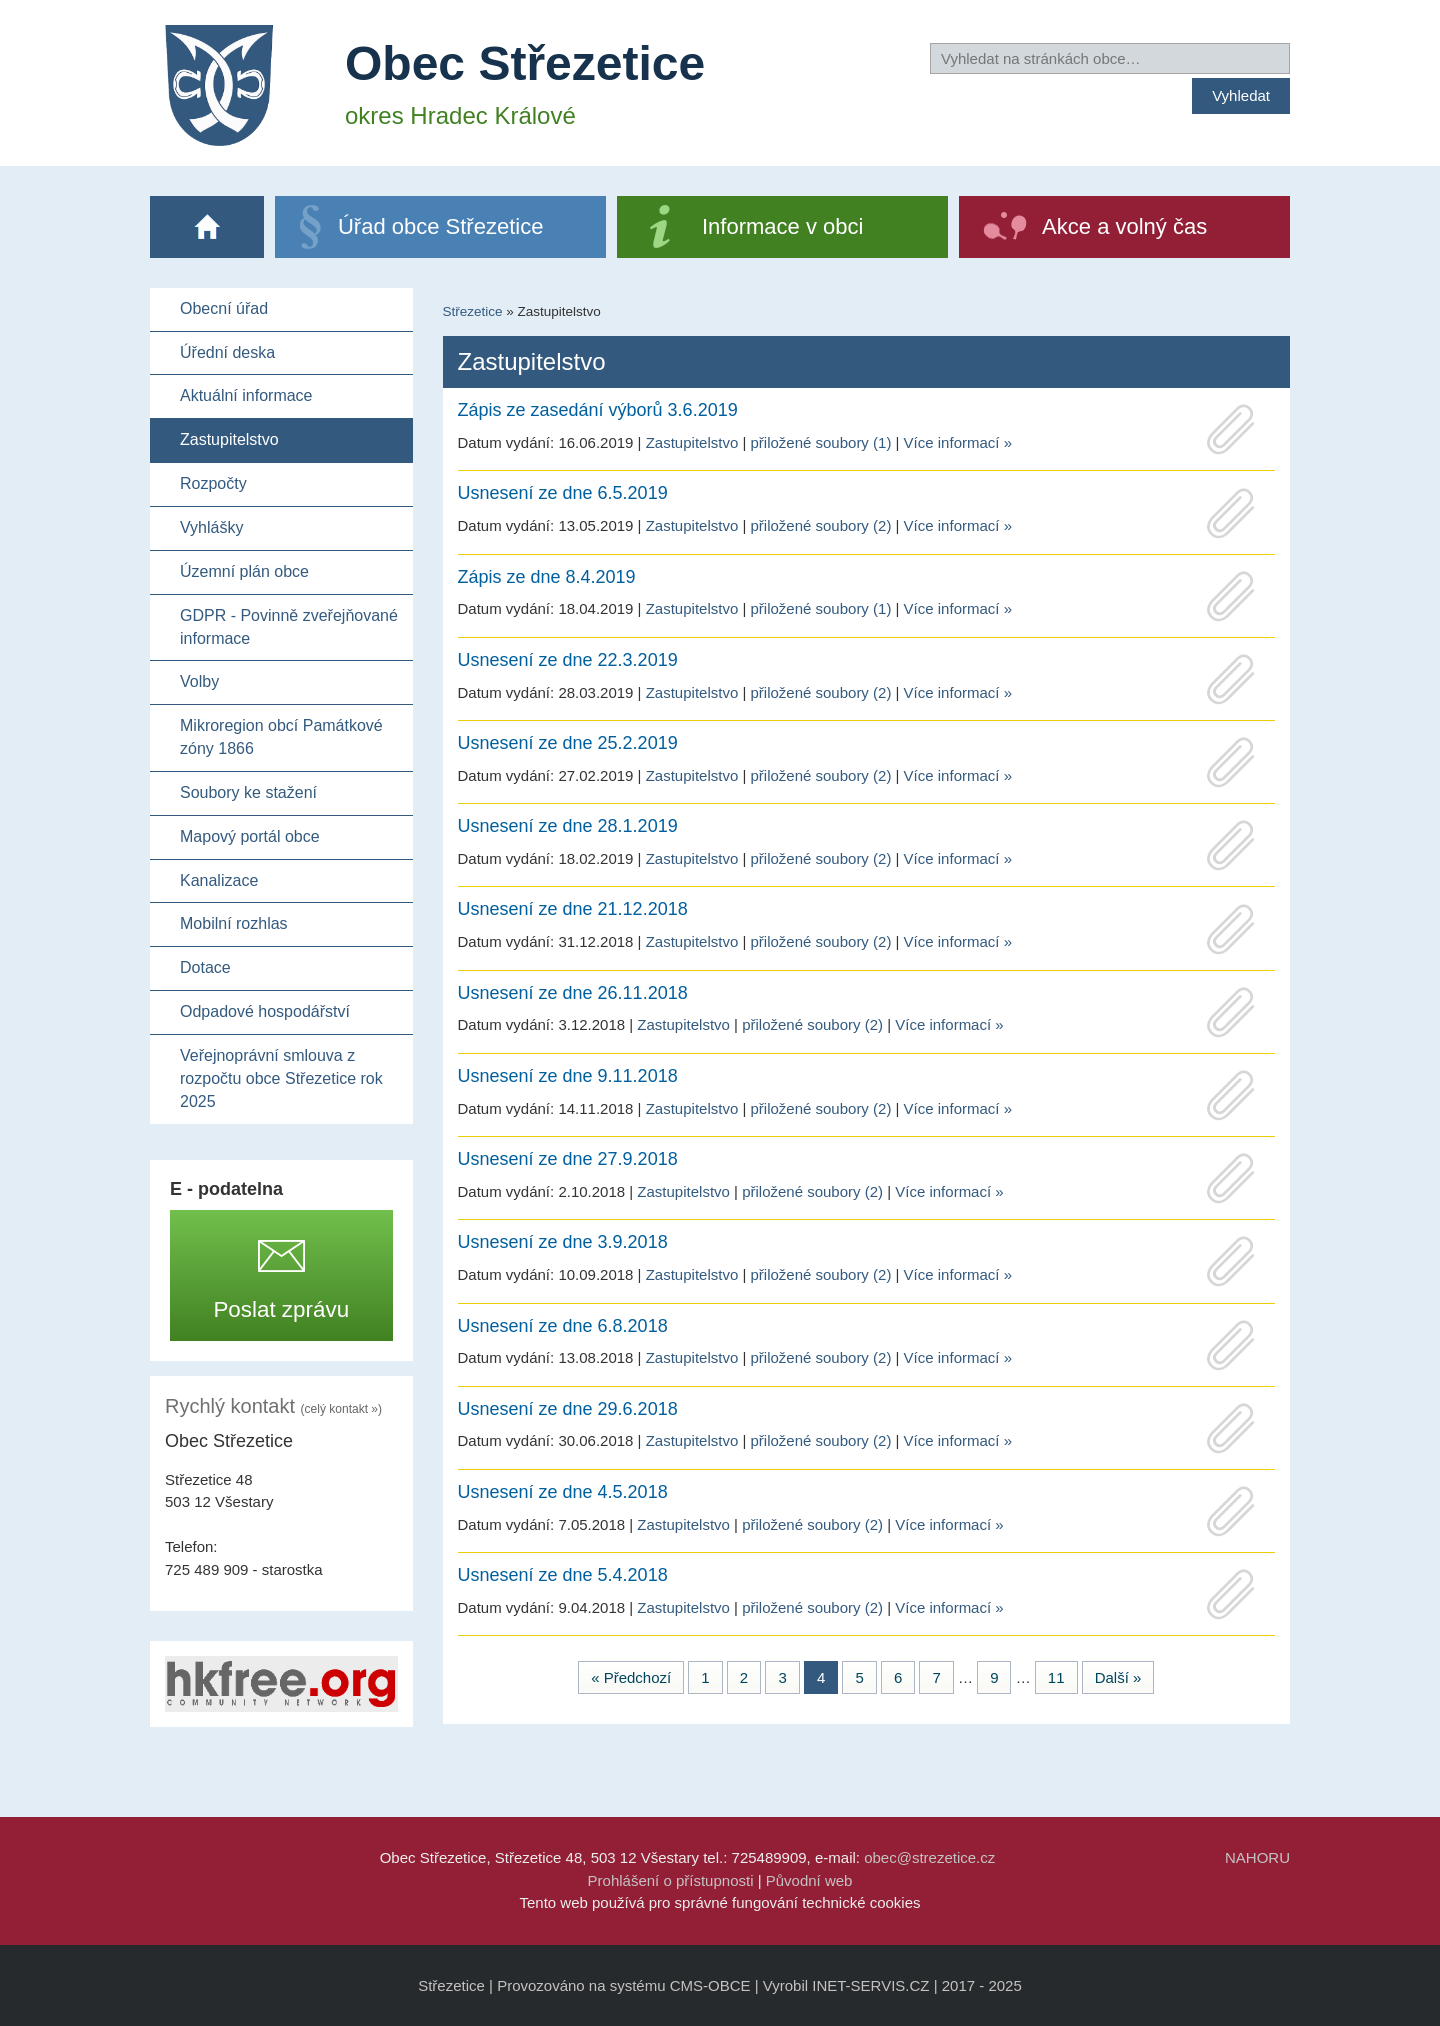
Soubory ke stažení (248, 792)
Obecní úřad (224, 308)
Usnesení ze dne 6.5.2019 (563, 493)
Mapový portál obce (250, 836)
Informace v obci (782, 226)
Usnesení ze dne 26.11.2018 (573, 993)
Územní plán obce (244, 571)
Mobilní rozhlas (234, 923)
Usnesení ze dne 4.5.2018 (563, 1492)
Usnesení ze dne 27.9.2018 (568, 1159)
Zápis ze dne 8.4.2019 (547, 577)
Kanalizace (219, 880)
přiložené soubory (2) (820, 525)
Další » (1118, 1677)
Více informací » (958, 442)
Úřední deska (227, 352)
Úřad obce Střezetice (440, 226)
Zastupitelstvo (229, 439)
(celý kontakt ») (341, 1409)
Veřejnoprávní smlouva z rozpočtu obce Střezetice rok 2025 (281, 1078)
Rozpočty (213, 483)
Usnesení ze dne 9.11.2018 (568, 1076)
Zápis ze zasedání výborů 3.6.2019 (598, 410)
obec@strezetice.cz (929, 1857)
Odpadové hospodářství (265, 1011)
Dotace (205, 967)
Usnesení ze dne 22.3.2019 (568, 660)
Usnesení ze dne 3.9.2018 (563, 1242)
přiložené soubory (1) (820, 442)
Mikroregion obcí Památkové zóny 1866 (281, 737)
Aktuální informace (246, 395)
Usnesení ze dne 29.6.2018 (568, 1409)
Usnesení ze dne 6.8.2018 (563, 1326)
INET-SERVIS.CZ (870, 1985)
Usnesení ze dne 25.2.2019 (568, 743)
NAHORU (1257, 1857)
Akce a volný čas (1124, 226)
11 (1056, 1677)
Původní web (809, 1880)
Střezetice (473, 311)
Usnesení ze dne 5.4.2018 (563, 1575)
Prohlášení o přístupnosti (671, 1880)
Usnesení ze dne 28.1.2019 (568, 826)
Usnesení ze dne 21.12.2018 (573, 909)
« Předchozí (631, 1677)
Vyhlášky (211, 527)
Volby (199, 681)
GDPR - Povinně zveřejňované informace (289, 627)
